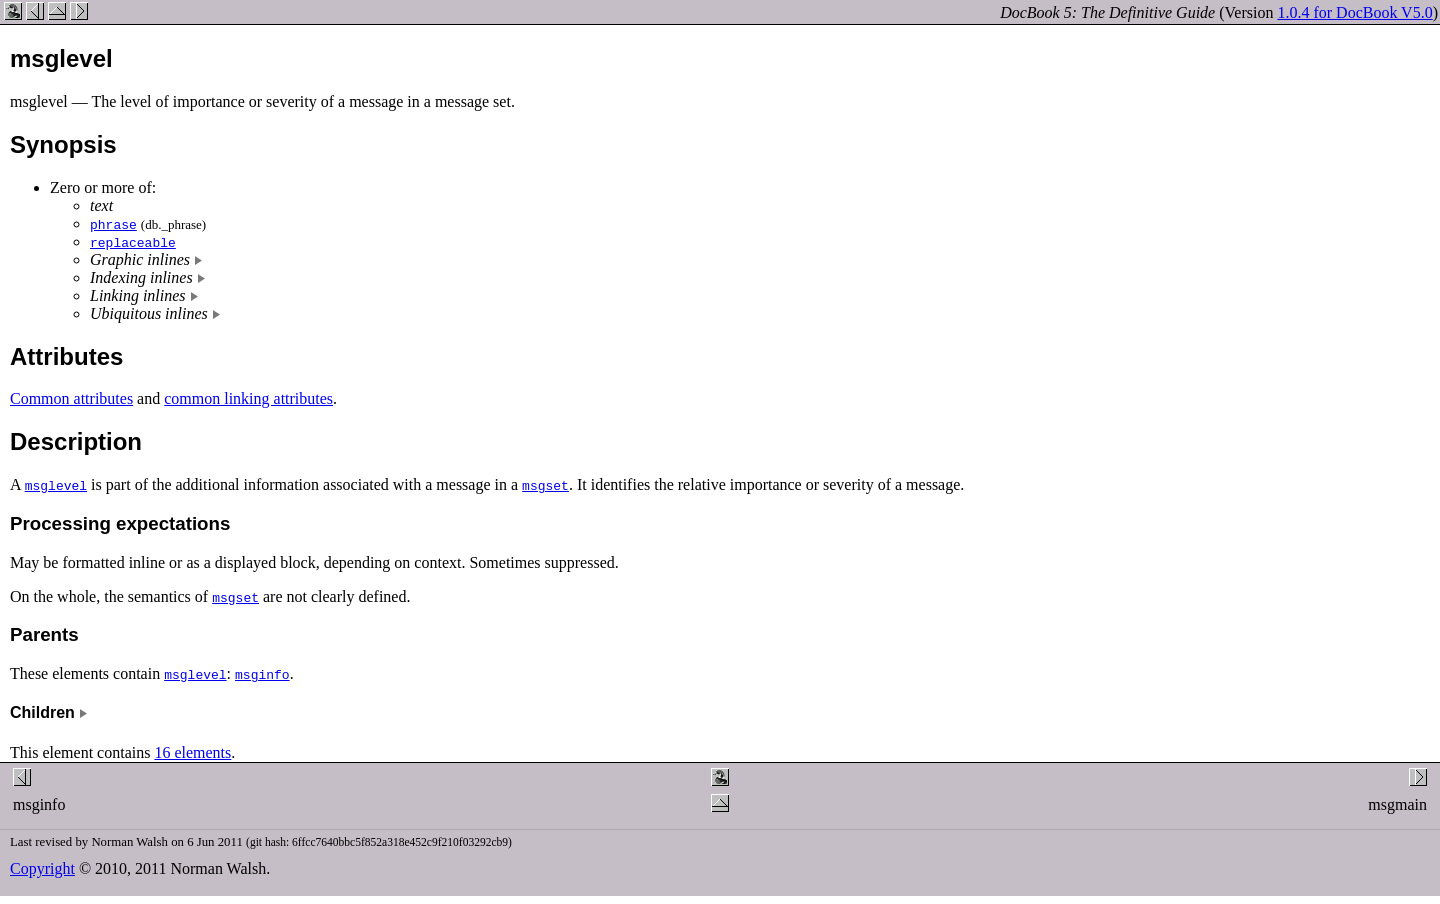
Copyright (42, 868)
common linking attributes (248, 398)
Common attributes (71, 398)
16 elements (192, 752)
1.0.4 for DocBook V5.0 (1354, 12)
